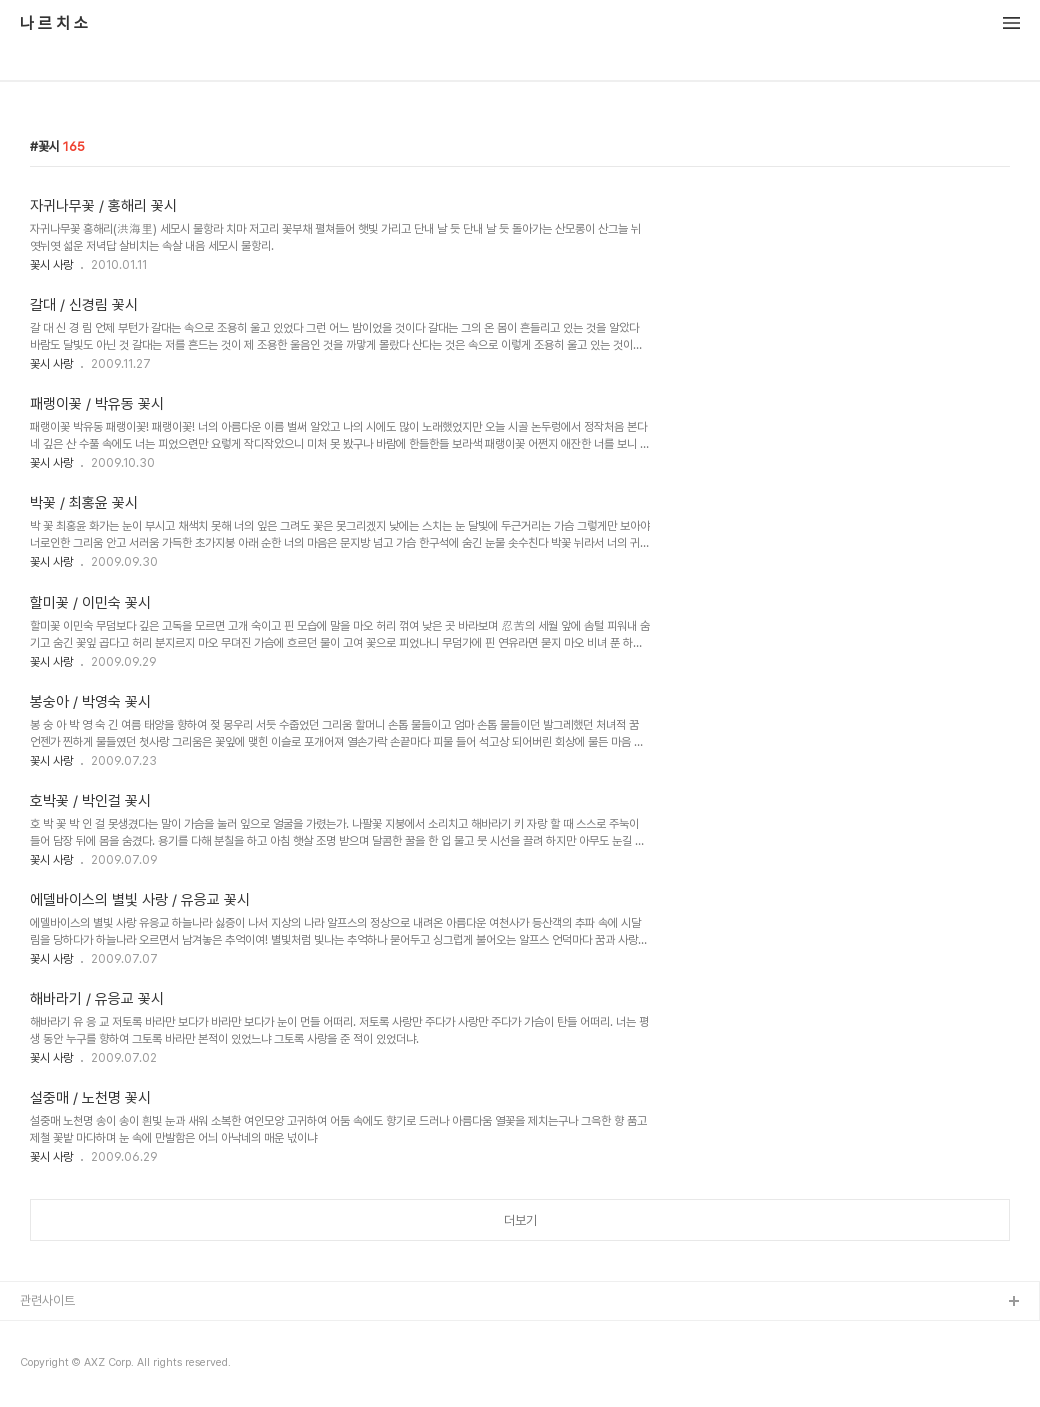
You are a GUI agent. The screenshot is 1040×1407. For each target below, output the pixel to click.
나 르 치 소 (54, 24)
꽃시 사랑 (51, 265)
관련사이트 (47, 1300)
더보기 (520, 1220)
